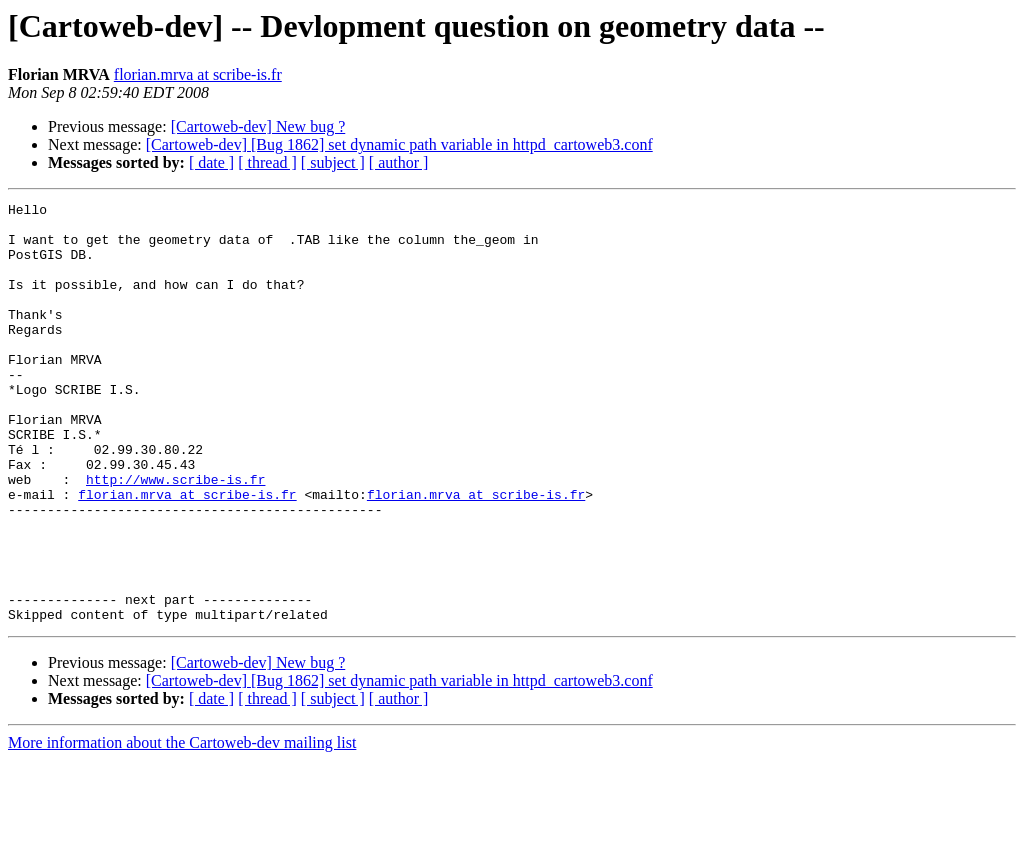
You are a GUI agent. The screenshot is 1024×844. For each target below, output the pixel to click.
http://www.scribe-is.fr (175, 536)
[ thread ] (267, 162)
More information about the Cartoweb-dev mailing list (182, 826)
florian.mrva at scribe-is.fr (198, 74)
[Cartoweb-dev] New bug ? (258, 126)
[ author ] (399, 162)
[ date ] (211, 162)
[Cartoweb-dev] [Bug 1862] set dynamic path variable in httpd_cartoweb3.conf (399, 144)
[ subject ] (333, 162)
